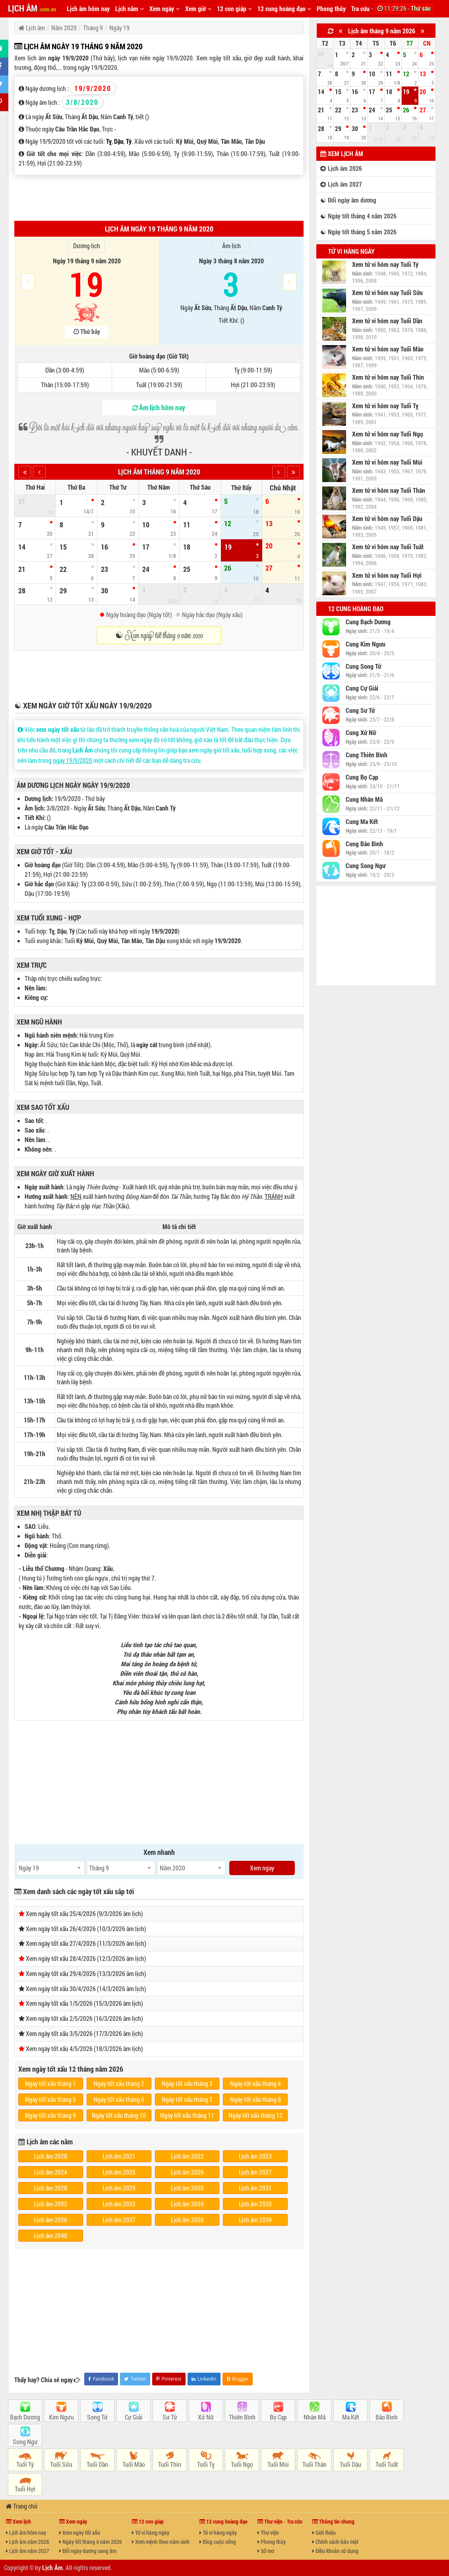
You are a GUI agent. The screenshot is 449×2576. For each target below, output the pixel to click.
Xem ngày (164, 8)
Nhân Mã (314, 2417)
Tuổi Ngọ (242, 2464)
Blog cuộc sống (217, 2541)
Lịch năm (129, 8)
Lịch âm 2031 (255, 2188)
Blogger (237, 2378)
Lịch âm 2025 (119, 2172)
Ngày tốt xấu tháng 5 (50, 2099)
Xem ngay (262, 1868)
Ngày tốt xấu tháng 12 (255, 2115)
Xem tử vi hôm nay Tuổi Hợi (387, 575)
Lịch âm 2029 (119, 2188)
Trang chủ (21, 2506)
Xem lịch (18, 2521)
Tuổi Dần (97, 2464)
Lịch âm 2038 (187, 2219)
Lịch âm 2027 (255, 2172)
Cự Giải (133, 2417)
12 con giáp (234, 8)
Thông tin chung (333, 2521)
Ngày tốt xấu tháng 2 (118, 2083)
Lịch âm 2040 (50, 2235)
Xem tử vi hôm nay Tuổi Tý (385, 264)
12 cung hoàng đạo (284, 8)
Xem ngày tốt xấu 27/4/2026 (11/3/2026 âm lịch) (86, 1943)
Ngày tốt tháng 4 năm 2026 (90, 2541)
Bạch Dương (25, 2417)
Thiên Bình (242, 2417)
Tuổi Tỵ (206, 2464)
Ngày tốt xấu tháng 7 (187, 2099)
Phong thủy (331, 8)
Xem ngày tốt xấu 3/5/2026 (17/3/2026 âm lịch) (84, 2033)
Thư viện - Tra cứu (279, 2521)
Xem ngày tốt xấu (79, 2532)
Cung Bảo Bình (364, 844)
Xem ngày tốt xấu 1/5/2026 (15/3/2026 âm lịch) (84, 2003)
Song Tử (97, 2417)
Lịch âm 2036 (50, 2219)
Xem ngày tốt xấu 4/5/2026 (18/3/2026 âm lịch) (84, 2048)
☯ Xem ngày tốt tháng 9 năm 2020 (159, 635)
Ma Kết (350, 2417)
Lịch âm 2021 (119, 2156)
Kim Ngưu (61, 2417)
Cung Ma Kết (362, 822)
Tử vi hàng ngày (351, 251)
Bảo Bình (386, 2417)
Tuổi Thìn (169, 2464)
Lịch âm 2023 (255, 2156)
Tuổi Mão (133, 2464)
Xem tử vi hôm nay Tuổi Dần (387, 321)
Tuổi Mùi (278, 2464)
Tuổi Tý (25, 2464)
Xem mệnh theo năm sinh (161, 2541)
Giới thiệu (324, 2532)
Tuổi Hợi (25, 2489)
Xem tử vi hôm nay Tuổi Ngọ (387, 434)
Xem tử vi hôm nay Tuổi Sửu (387, 293)
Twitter (135, 2378)
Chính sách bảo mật (335, 2541)
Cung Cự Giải (362, 688)
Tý (129, 141)
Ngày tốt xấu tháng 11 (187, 2115)
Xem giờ (198, 8)
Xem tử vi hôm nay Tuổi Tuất (388, 547)
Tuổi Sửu (61, 2464)
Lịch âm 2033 (119, 2204)
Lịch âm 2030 (187, 2188)
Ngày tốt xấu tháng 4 (255, 2083)
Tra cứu (363, 8)
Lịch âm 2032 (50, 2204)
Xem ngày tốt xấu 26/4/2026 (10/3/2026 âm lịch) (86, 1928)
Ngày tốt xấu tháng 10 (119, 2115)
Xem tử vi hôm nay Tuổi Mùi (387, 462)
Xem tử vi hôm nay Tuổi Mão (388, 349)
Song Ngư (25, 2441)
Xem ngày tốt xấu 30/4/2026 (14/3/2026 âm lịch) (86, 1988)
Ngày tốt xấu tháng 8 (255, 2099)
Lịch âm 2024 (50, 2172)
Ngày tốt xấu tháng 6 (118, 2099)
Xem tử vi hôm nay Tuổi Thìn (388, 377)
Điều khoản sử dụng (335, 2551)
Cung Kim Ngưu (365, 644)
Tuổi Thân (314, 2464)
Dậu (119, 141)
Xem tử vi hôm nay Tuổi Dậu (387, 519)
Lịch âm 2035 (255, 2204)
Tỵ (109, 141)
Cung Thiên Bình (366, 755)
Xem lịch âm (341, 153)
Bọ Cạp (278, 2417)
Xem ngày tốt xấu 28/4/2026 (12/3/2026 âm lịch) (86, 1958)
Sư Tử (170, 2417)
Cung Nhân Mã (364, 799)
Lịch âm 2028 (50, 2188)
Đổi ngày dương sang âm (87, 2551)
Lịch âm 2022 (187, 2156)
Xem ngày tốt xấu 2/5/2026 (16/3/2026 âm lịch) (84, 2018)
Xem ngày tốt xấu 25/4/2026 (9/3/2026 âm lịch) (84, 1913)
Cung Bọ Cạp (362, 777)
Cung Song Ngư (365, 866)
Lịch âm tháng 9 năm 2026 (381, 31)
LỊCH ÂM (32, 8)
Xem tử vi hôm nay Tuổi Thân (388, 490)
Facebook (101, 2378)
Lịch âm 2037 (119, 2219)
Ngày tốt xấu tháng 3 (187, 2083)
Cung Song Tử (363, 666)
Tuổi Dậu (350, 2464)
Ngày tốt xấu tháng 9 (50, 2115)
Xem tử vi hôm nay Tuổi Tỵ (385, 406)
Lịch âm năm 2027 (27, 2551)
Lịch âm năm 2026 (27, 2541)
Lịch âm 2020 (50, 2156)
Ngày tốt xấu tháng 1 (50, 2083)
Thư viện (268, 2532)
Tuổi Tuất (386, 2464)
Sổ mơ (265, 2551)
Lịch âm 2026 (187, 2172)
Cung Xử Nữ (361, 733)
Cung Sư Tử (360, 710)
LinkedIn (204, 2378)
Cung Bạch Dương (368, 622)
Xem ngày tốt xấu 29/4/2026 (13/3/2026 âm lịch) (86, 1973)
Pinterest (169, 2378)
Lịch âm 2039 (255, 2219)
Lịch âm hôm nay (88, 8)
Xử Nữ (206, 2417)
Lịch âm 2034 (187, 2204)
